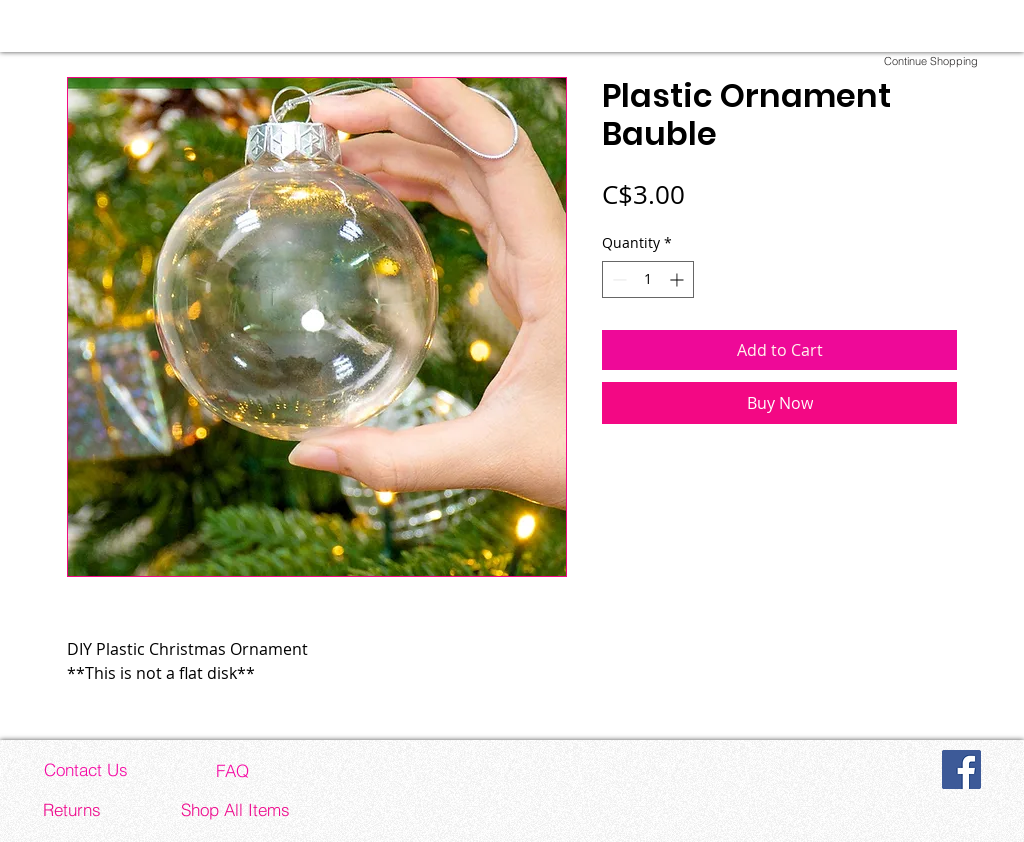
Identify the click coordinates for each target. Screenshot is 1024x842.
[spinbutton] (648, 279)
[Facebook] (961, 769)
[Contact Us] (86, 769)
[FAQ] (232, 770)
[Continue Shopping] (931, 61)
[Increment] (678, 279)
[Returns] (72, 809)
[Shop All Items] (235, 809)
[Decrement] (617, 279)
